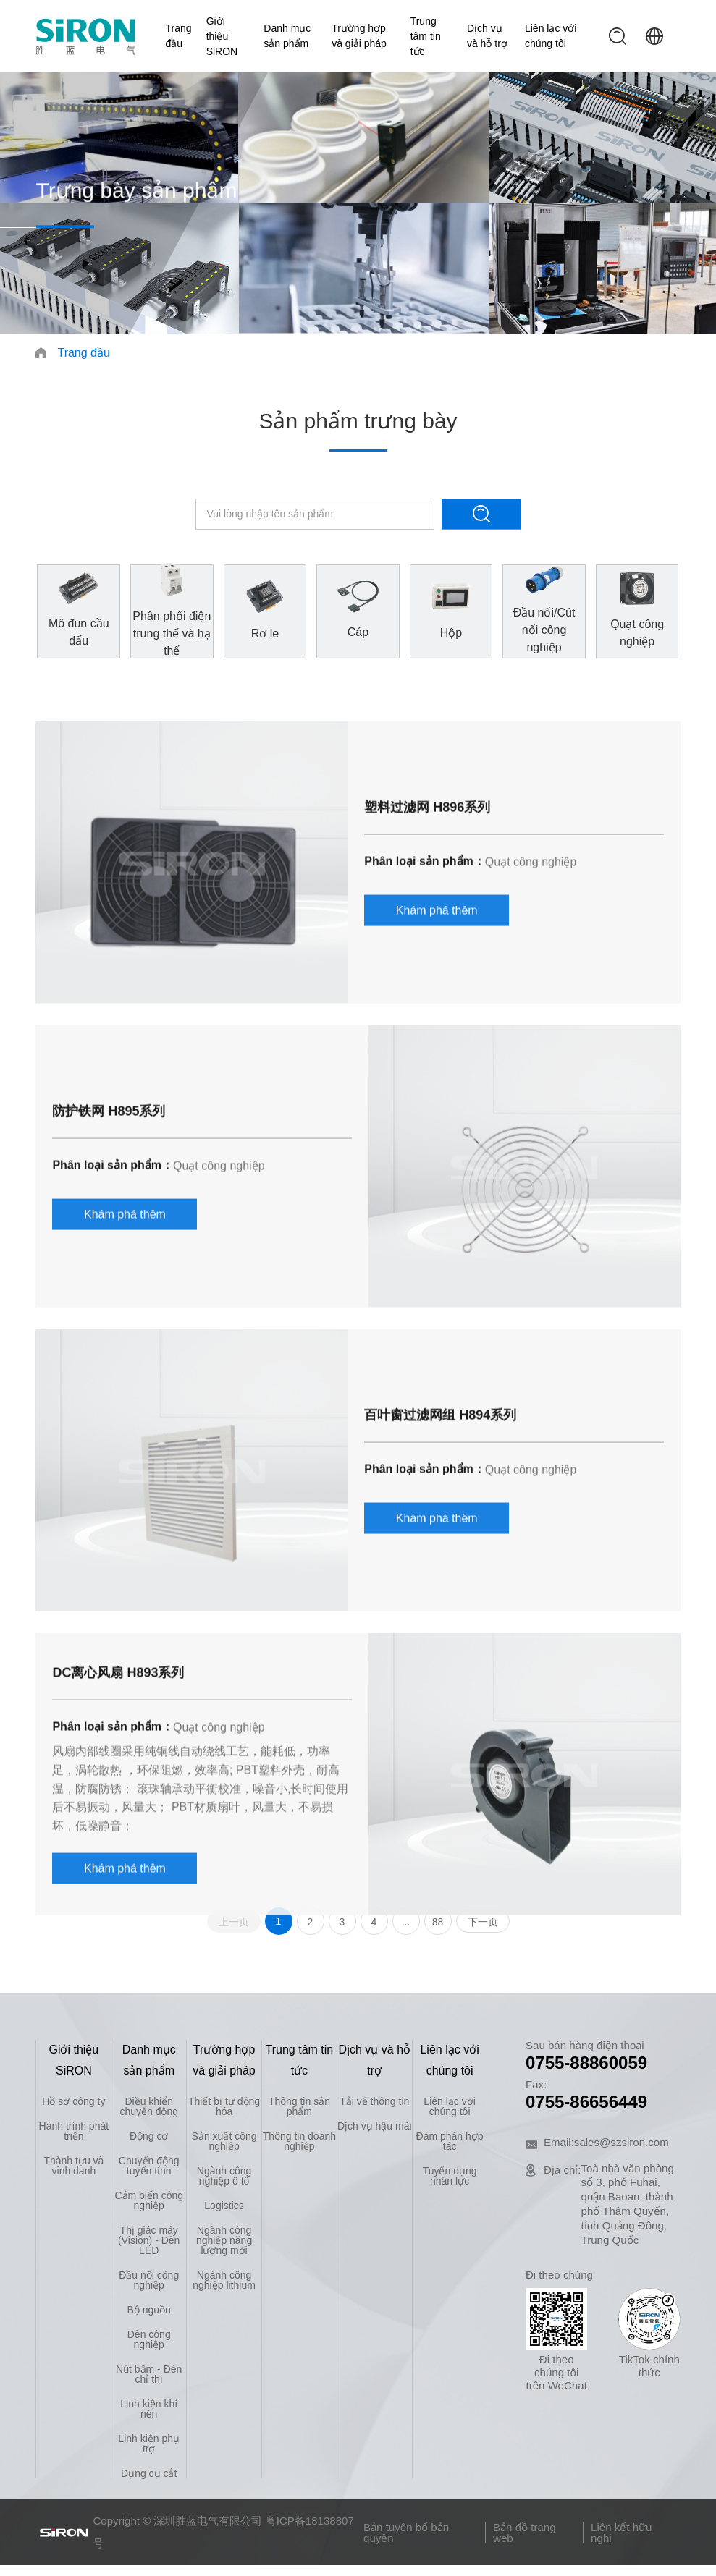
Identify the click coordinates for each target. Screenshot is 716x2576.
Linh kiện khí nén (148, 2409)
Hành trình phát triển (74, 2131)
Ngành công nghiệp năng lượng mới (224, 2240)
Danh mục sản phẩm (287, 35)
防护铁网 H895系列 (108, 1302)
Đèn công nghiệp (149, 2339)
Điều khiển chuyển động (148, 2106)
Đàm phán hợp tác (450, 2141)
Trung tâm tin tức (425, 36)
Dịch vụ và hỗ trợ (487, 35)
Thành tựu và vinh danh (73, 2166)
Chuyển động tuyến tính (149, 2166)
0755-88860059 (586, 2062)
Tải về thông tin (374, 2101)
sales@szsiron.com (621, 2142)
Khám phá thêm (437, 1101)
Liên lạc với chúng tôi (550, 35)
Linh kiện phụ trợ (149, 2443)
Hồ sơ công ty (73, 2101)
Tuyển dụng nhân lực (450, 2176)
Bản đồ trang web (524, 2532)
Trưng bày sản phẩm (136, 198)
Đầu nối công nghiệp (149, 2280)
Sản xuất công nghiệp (224, 2141)
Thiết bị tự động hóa (224, 2106)
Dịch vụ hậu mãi (374, 2126)
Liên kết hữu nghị (621, 2532)
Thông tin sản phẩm (299, 2106)
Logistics (223, 2205)
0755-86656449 (586, 2101)
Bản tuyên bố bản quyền (406, 2532)
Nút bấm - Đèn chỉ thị (149, 2374)
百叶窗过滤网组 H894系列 (440, 1605)
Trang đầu (179, 35)
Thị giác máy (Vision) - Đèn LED (149, 2240)
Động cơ (149, 2136)
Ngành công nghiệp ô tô (224, 2176)
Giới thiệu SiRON (222, 36)
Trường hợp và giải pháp (359, 35)
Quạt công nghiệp (531, 1052)
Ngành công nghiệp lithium (224, 2280)
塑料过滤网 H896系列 (427, 998)
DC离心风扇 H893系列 (118, 1863)
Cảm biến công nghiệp (148, 2200)
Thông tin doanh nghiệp (299, 2141)
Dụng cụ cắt (149, 2473)
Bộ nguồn (149, 2310)
